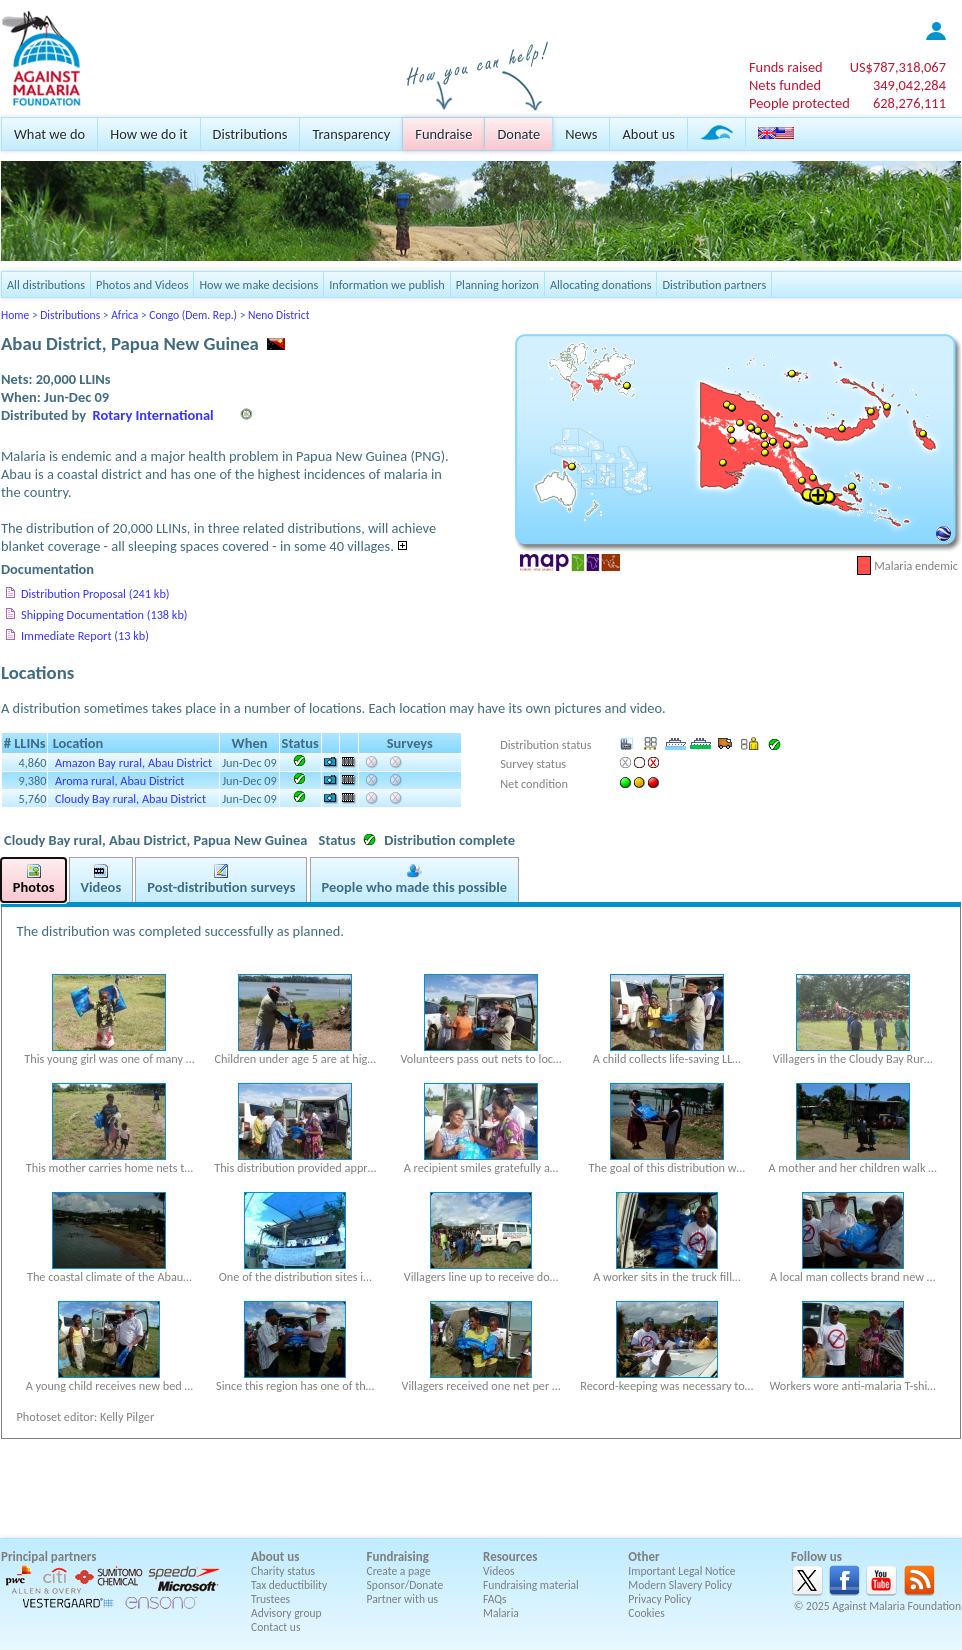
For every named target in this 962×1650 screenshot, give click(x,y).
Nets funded (785, 85)
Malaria (501, 1613)
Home (15, 315)
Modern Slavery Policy (680, 1585)
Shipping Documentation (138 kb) (104, 614)
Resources (510, 1556)
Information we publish (387, 284)
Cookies (646, 1613)
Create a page (399, 1571)
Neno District (278, 315)
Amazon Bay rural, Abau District (133, 762)
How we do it (148, 134)
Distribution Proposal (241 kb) (95, 593)
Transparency (351, 134)
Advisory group (286, 1613)
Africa (124, 315)
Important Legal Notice (681, 1571)
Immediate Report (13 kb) (85, 635)
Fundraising (398, 1556)
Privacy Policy (659, 1599)
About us (648, 134)
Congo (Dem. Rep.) (193, 315)
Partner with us (403, 1599)
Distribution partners (714, 284)
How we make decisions (258, 284)
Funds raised (786, 67)
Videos (499, 1571)
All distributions (46, 284)
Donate (518, 134)
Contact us (275, 1627)
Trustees (270, 1599)
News (581, 134)
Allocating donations (601, 284)
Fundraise (443, 134)
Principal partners (48, 1556)
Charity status (283, 1571)
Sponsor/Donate (405, 1585)
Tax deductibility (289, 1585)
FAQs (495, 1599)
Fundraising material (531, 1585)
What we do (49, 134)
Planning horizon (497, 284)
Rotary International (153, 415)
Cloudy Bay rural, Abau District (130, 798)
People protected (799, 103)
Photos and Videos (142, 284)
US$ (898, 67)
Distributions (250, 134)
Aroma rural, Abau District (120, 780)
